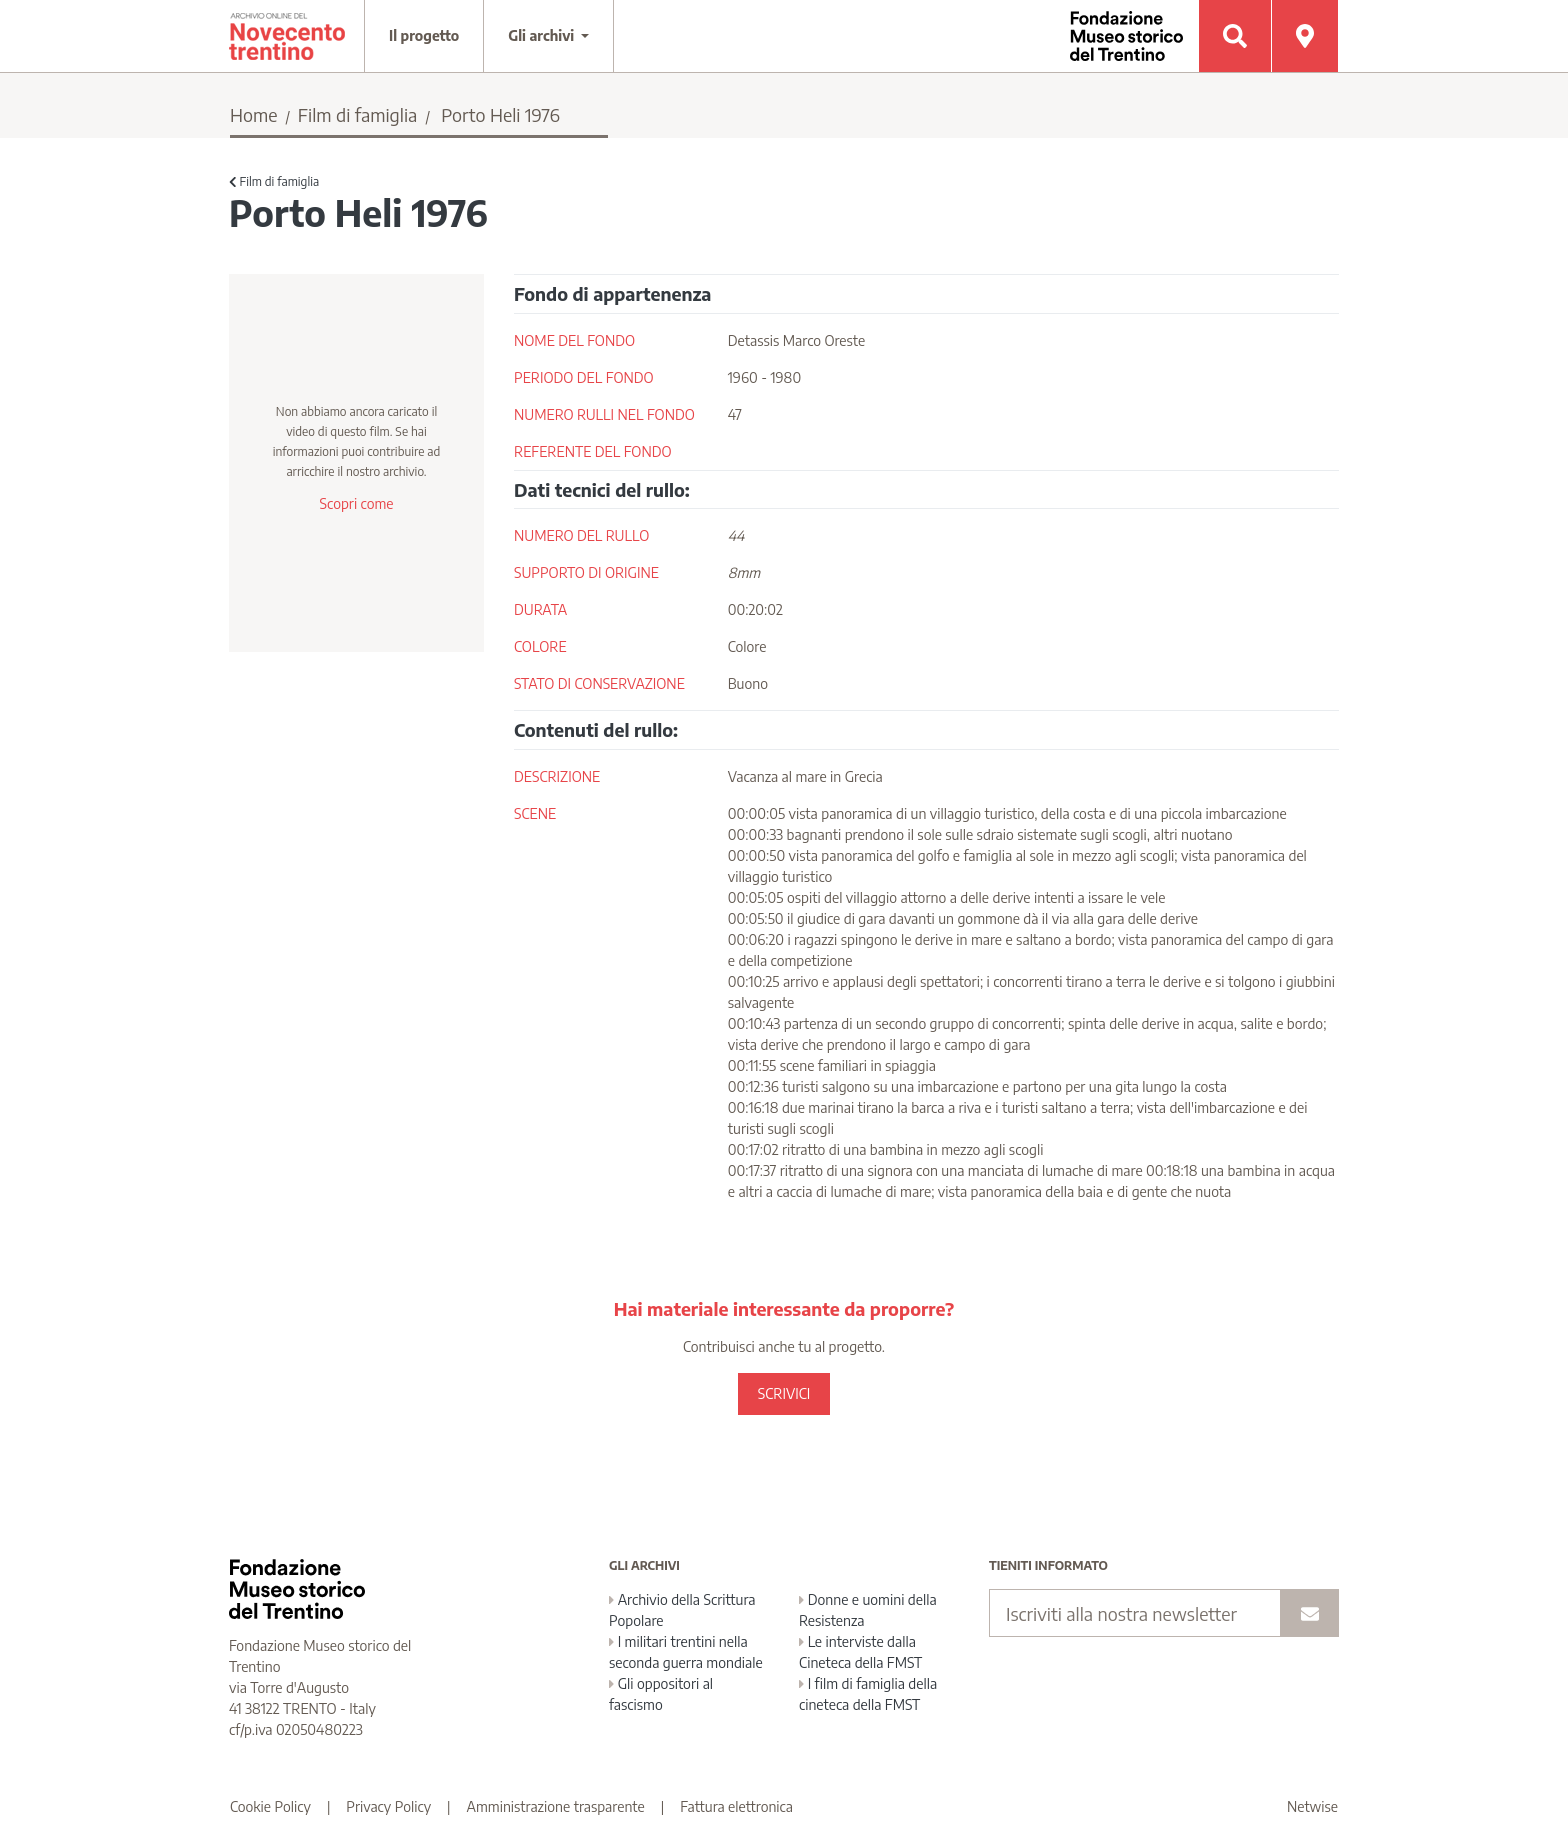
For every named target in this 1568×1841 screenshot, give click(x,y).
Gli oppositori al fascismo (661, 1694)
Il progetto (424, 35)
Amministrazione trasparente (556, 1806)
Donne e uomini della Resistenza (868, 1610)
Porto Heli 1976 (500, 114)
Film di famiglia (358, 114)
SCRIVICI (784, 1393)
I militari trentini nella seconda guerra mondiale (686, 1652)
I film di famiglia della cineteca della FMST (868, 1694)
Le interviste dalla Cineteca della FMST (860, 1652)
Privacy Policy (388, 1806)
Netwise (1312, 1806)
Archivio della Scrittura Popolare (682, 1610)
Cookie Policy (270, 1806)
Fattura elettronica (736, 1806)
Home (254, 114)
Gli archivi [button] (543, 35)
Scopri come (356, 503)
